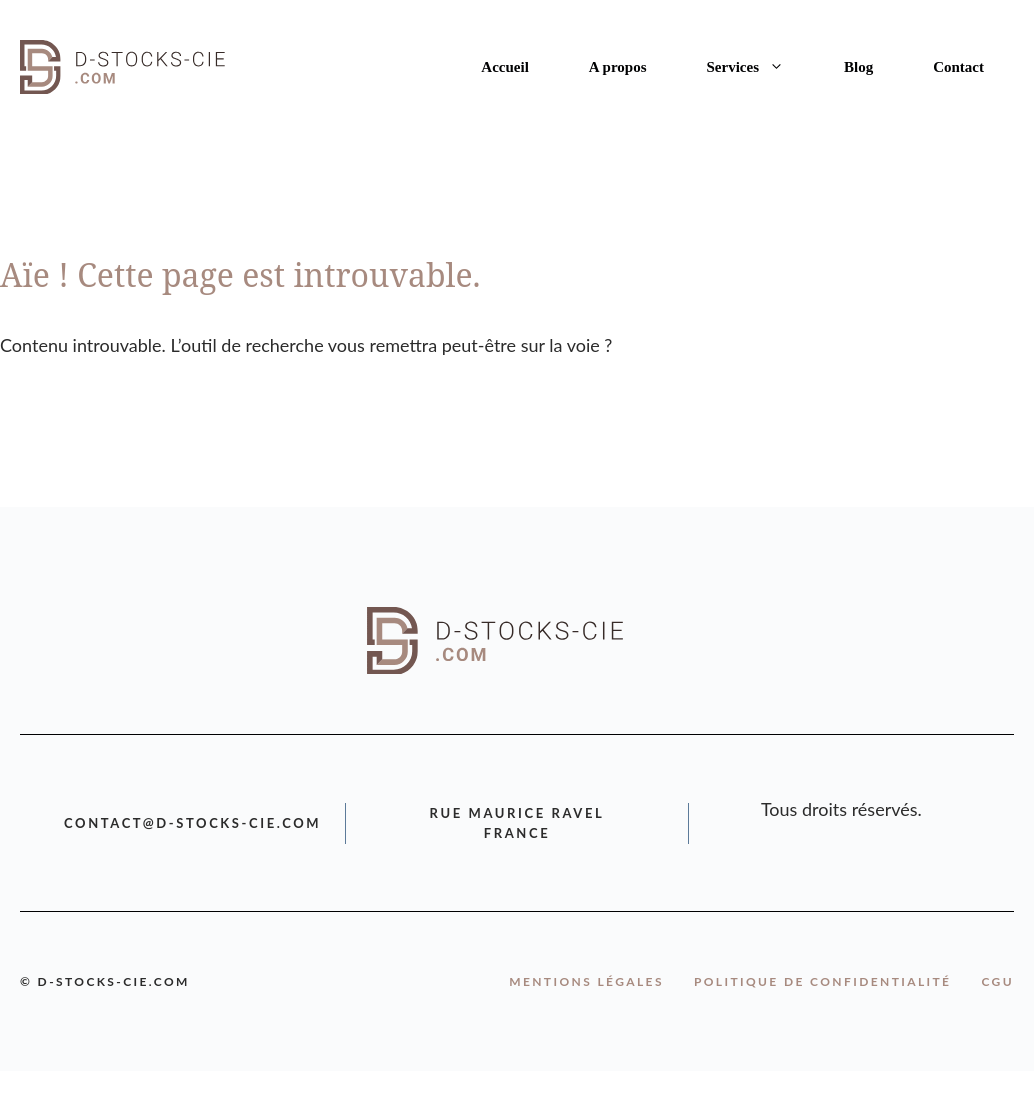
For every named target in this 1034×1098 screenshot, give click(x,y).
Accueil (504, 67)
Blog (858, 67)
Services (760, 67)
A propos (618, 67)
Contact (958, 67)
